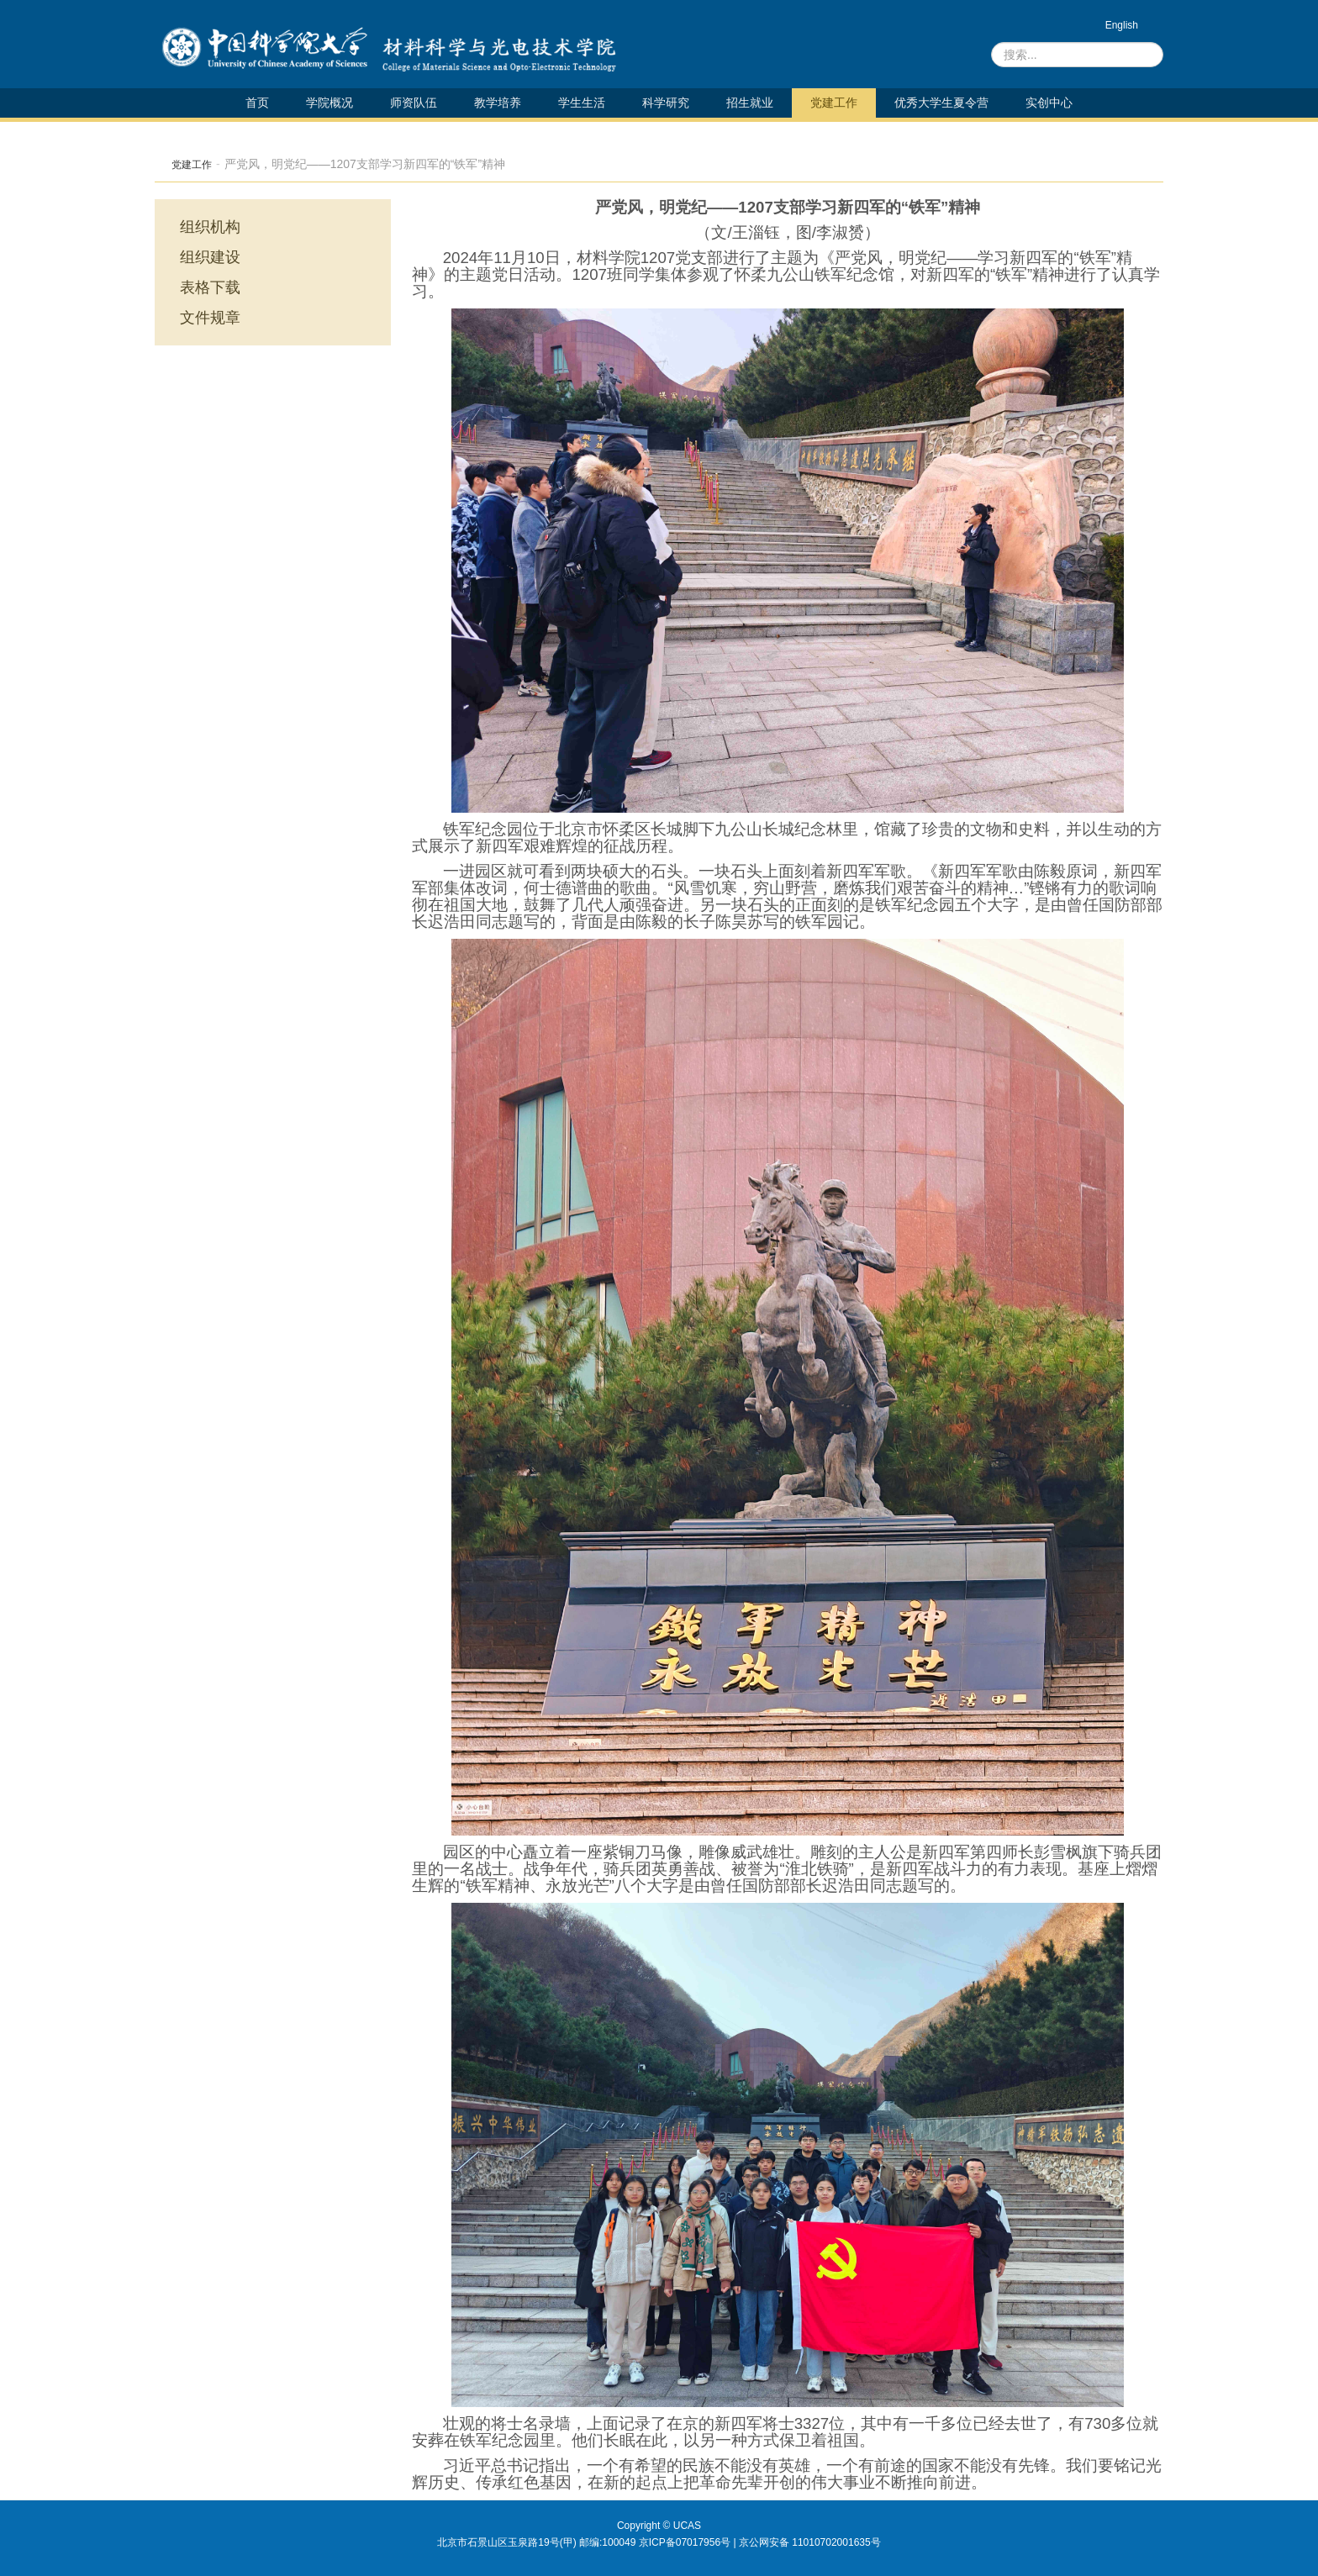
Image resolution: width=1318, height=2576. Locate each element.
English (1121, 25)
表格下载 (210, 287)
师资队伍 (413, 102)
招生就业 (749, 102)
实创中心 (1049, 102)
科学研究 (665, 102)
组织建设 (210, 257)
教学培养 (497, 102)
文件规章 (210, 317)
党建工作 (833, 102)
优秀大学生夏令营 (941, 102)
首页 (257, 102)
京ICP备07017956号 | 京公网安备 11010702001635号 (760, 2542)
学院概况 (329, 102)
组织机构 (210, 227)
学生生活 (581, 102)
